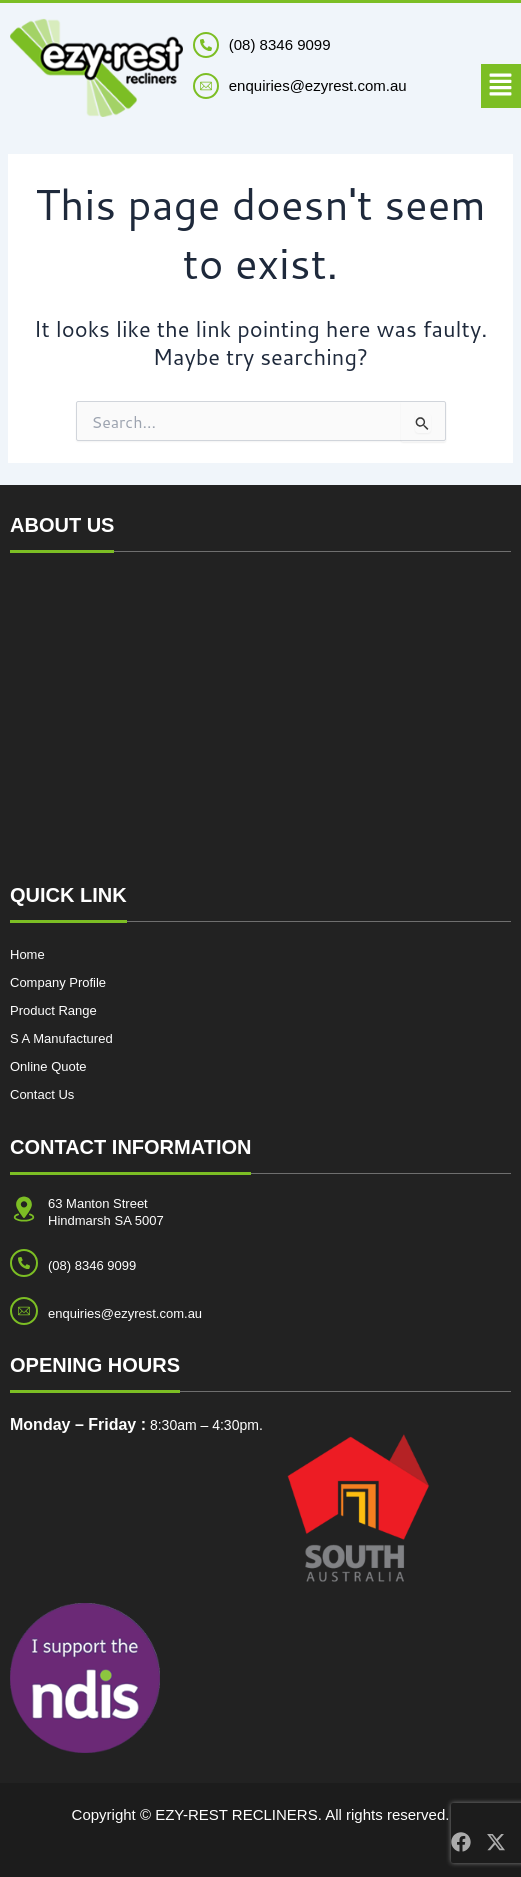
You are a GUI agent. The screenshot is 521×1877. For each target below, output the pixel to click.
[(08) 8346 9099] (206, 45)
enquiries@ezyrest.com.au (125, 1313)
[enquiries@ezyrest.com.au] (24, 1311)
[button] (501, 85)
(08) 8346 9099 (280, 44)
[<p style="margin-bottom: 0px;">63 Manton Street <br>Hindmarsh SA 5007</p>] (24, 1209)
